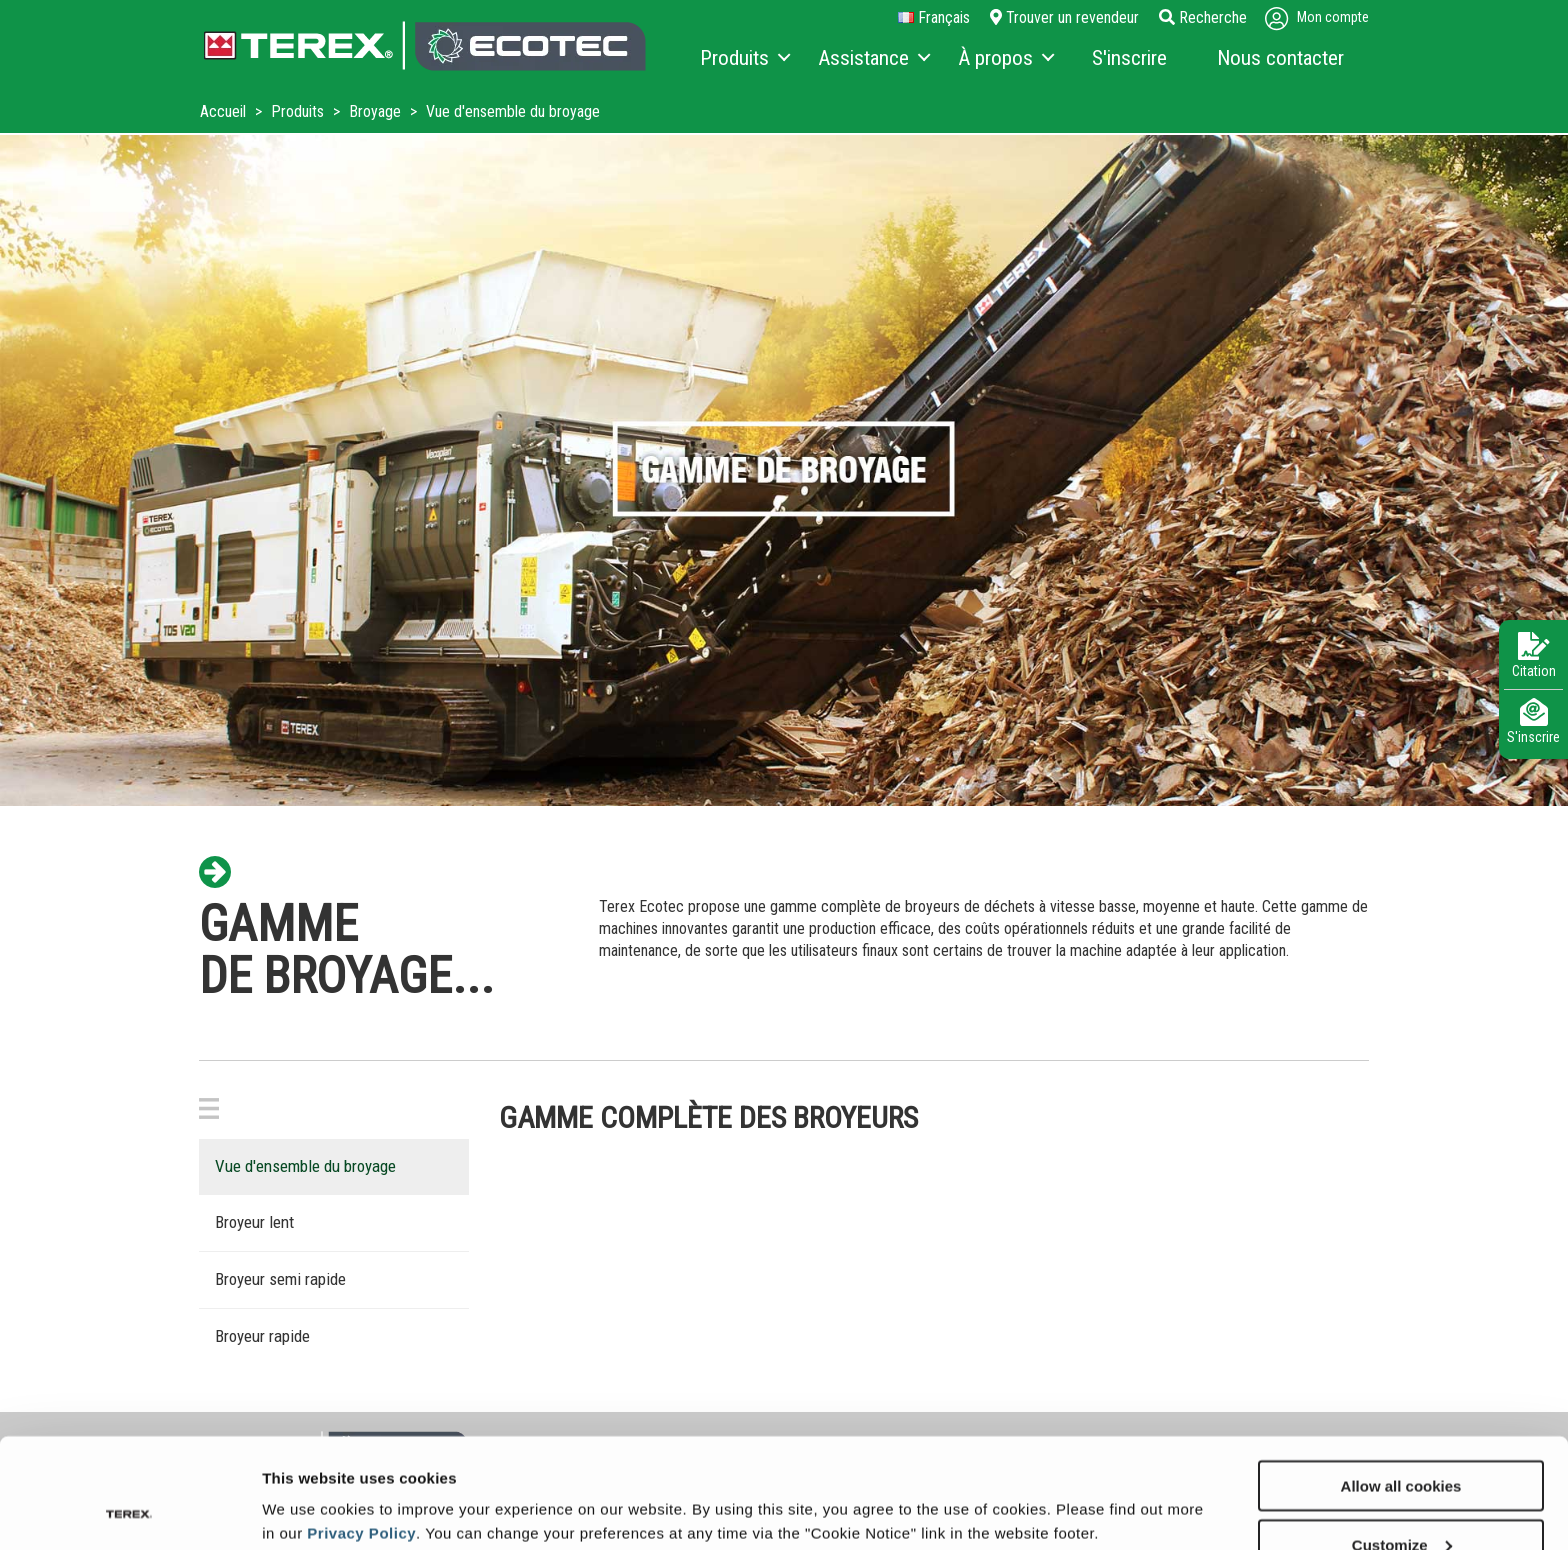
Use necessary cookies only (1401, 1500)
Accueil (225, 111)
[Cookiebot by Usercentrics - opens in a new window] (129, 1511)
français (934, 18)
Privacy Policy (361, 1429)
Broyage (377, 111)
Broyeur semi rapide (280, 1279)
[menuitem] (744, 59)
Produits (299, 111)
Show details (308, 1485)
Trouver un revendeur (1064, 17)
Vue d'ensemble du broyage (305, 1166)
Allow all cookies (1401, 1382)
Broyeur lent (254, 1222)
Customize (1402, 1441)
